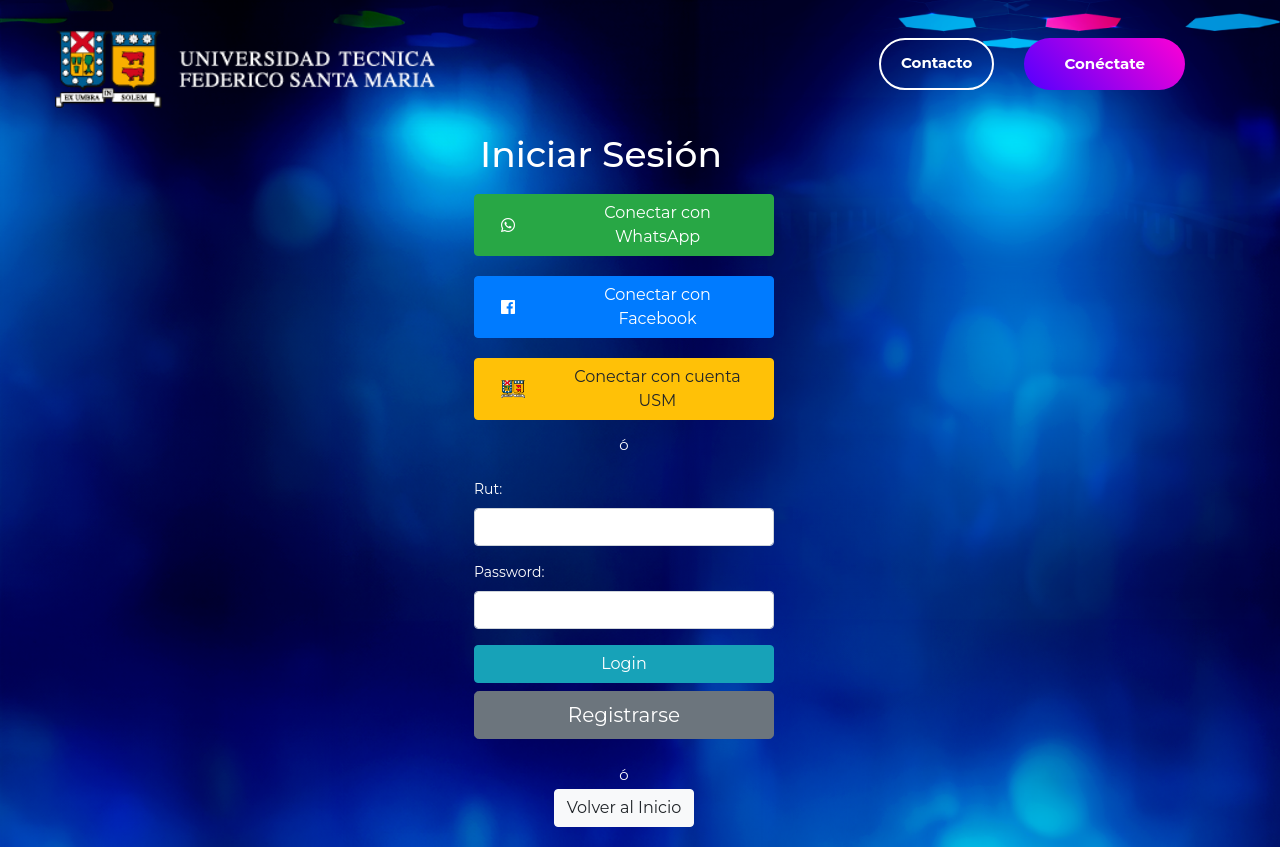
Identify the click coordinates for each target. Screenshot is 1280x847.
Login (623, 663)
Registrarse (624, 715)
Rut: (488, 489)
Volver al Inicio (624, 807)
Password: (509, 572)
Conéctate (1104, 63)
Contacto (936, 62)
